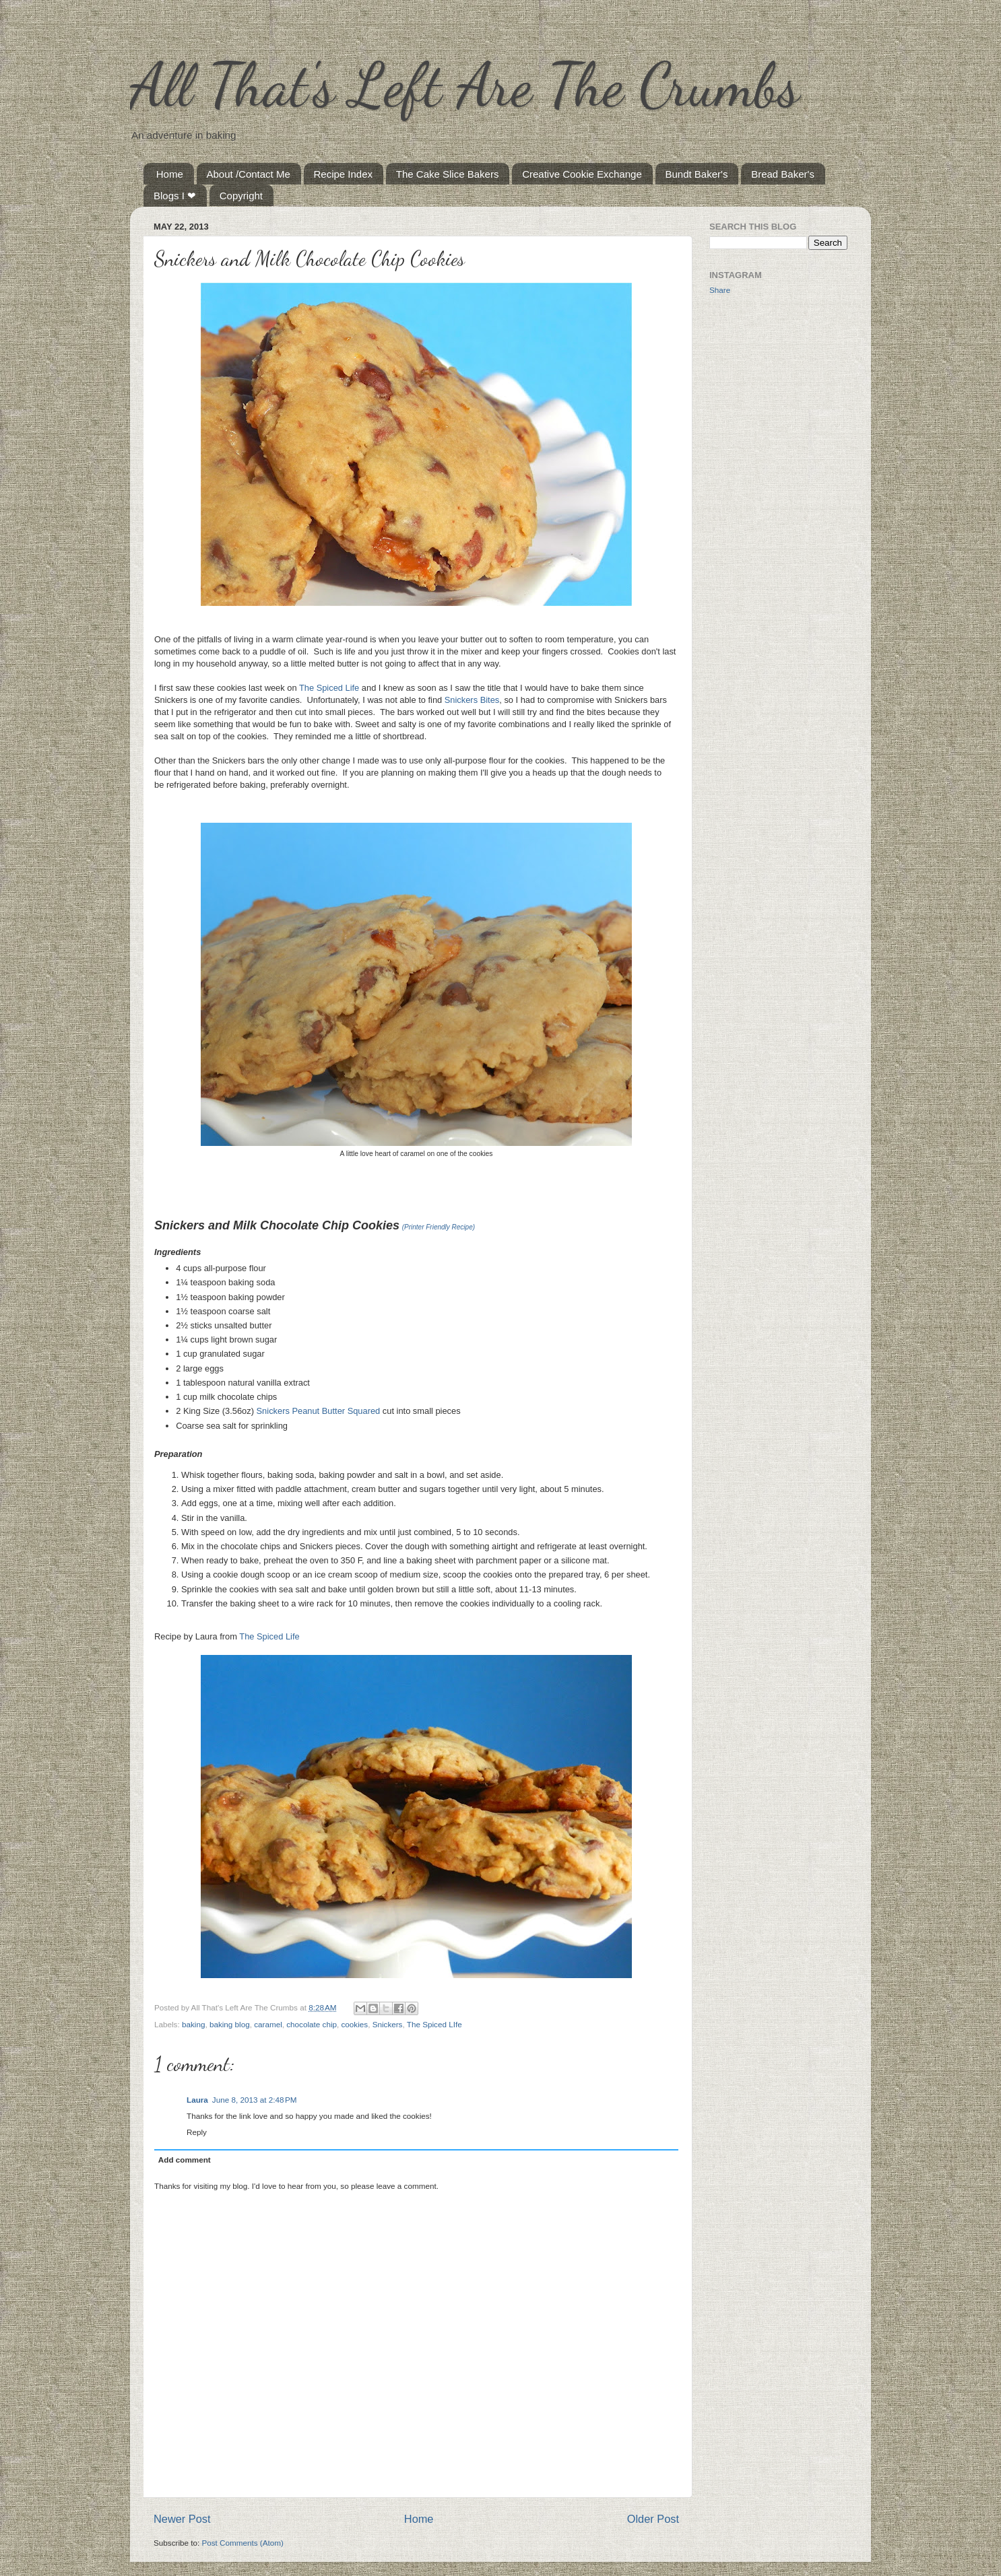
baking (193, 2024)
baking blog (229, 2024)
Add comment (184, 2159)
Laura (197, 2099)
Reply (197, 2132)
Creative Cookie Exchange (582, 174)
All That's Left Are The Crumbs (465, 84)
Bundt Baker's (697, 174)
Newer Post (182, 2519)
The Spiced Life (329, 688)
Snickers (388, 2024)
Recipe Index (343, 174)
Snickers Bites (472, 700)
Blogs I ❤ (175, 195)
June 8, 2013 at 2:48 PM (254, 2099)
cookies (355, 2024)
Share (719, 289)
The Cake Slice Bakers (447, 174)
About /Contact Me (248, 174)
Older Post (653, 2519)
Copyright (241, 195)
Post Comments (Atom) (242, 2542)
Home (169, 174)
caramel (268, 2024)
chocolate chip (311, 2024)
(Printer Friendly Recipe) (438, 1227)
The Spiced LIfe (434, 2024)
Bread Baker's (782, 174)
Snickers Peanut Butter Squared (319, 1411)
